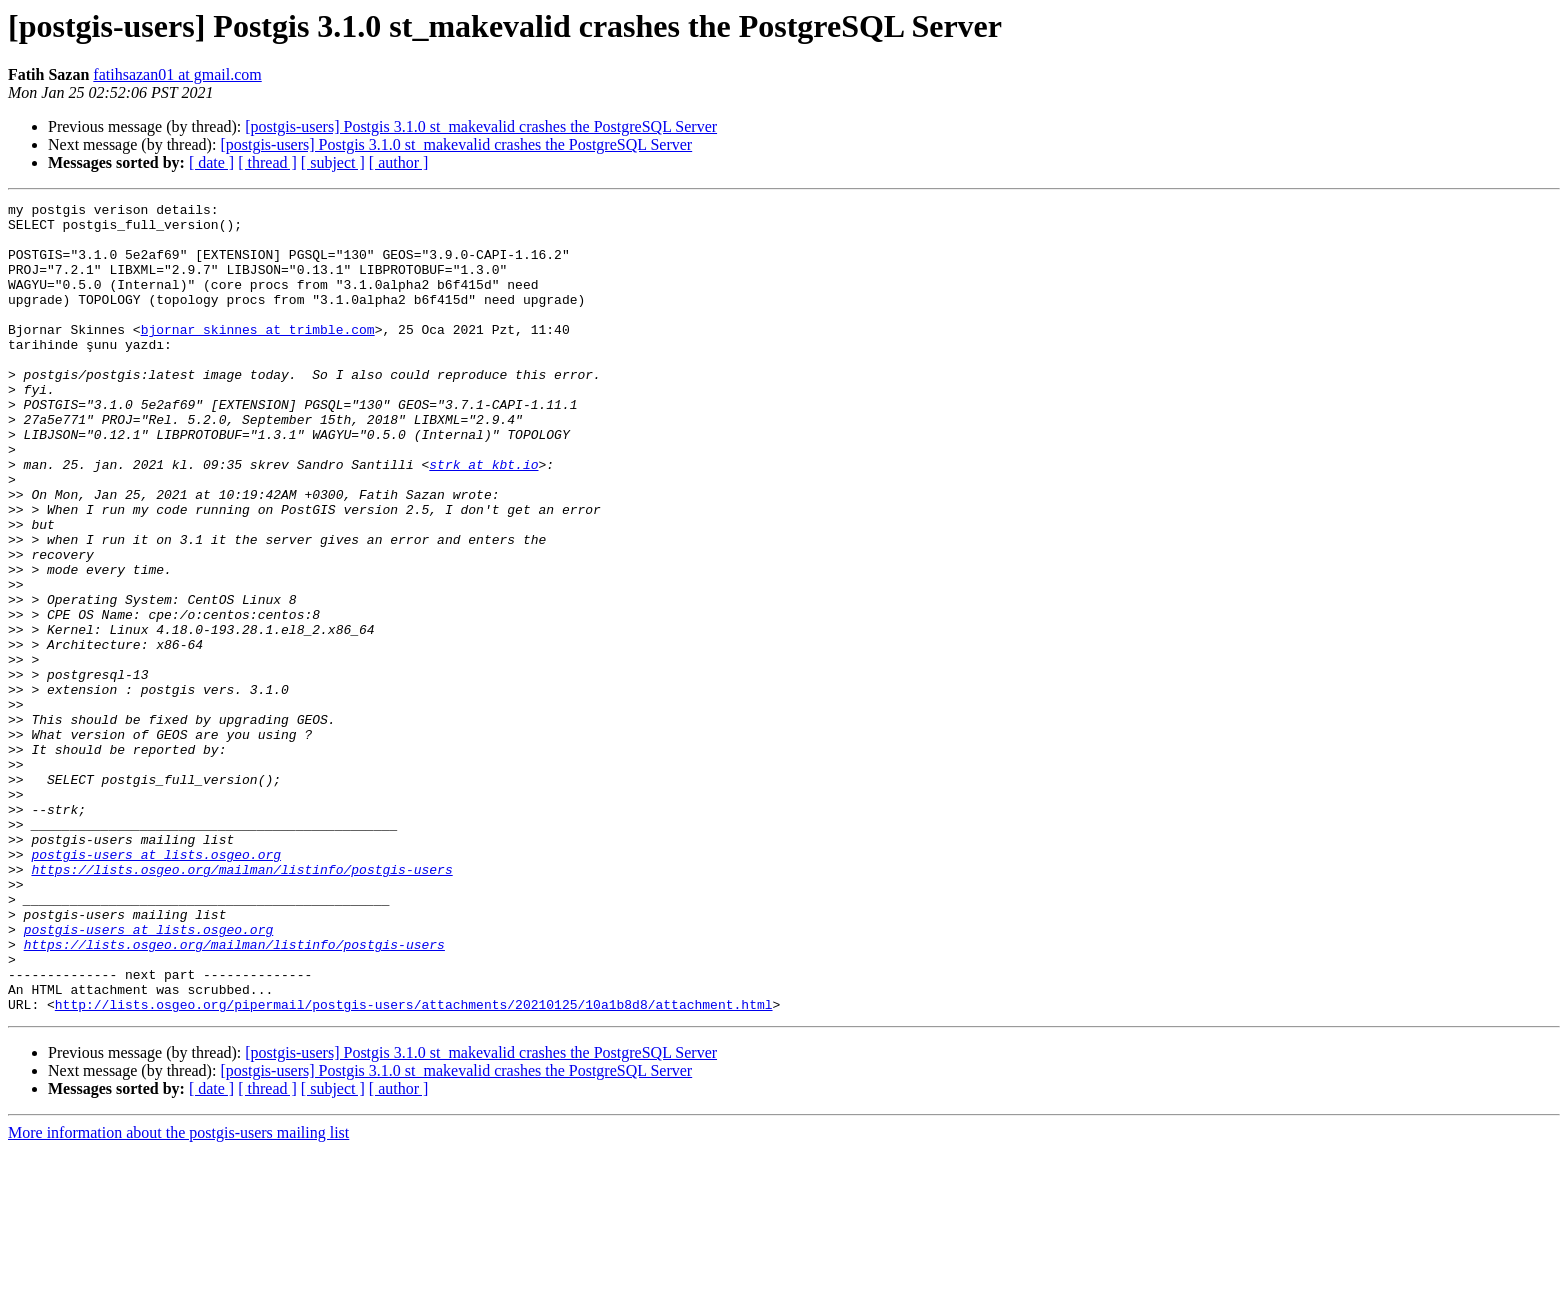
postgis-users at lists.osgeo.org (156, 986)
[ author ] (399, 162)
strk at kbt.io (483, 518)
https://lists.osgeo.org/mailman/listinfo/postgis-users (241, 1004)
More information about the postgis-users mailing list (178, 1294)
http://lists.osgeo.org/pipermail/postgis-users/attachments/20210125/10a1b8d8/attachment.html (414, 1166)
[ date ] (211, 162)
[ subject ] (333, 162)
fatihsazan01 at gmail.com (177, 74)
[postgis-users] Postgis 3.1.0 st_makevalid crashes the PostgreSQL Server (481, 126)
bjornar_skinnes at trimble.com (258, 356)
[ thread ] (267, 162)
